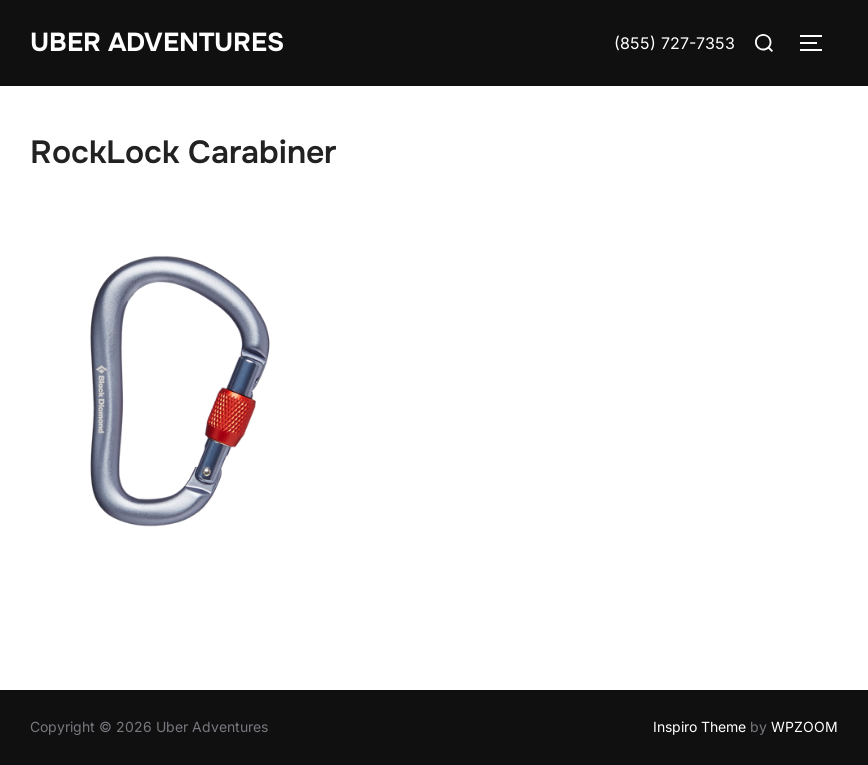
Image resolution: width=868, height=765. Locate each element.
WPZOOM (804, 726)
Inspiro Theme (699, 726)
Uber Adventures (157, 42)
